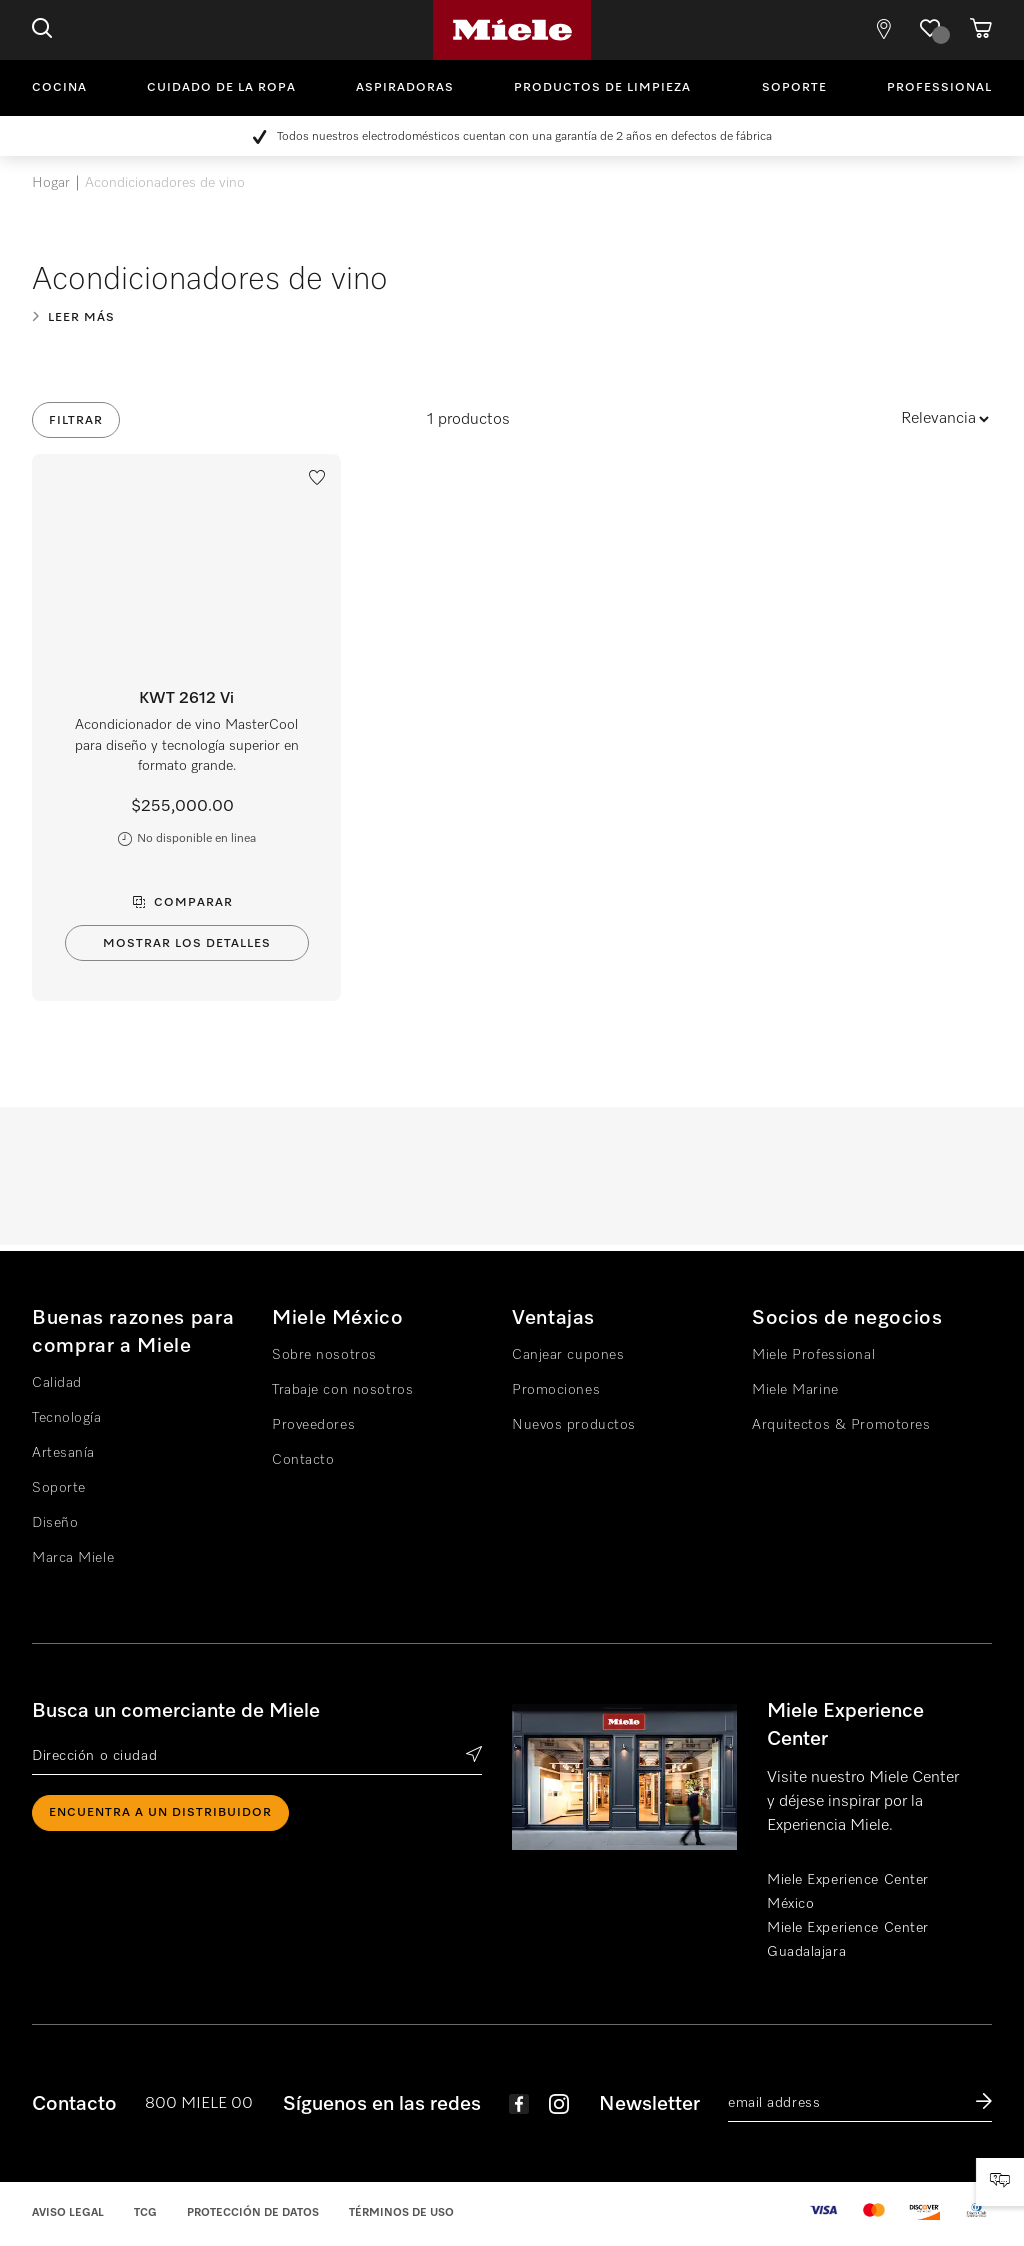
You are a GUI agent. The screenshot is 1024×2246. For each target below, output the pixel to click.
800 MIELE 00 (199, 2104)
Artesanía (63, 1453)
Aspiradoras (405, 88)
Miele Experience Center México (848, 1892)
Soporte (794, 88)
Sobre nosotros (324, 1355)
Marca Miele (73, 1558)
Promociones (556, 1390)
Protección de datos (253, 2212)
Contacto (303, 1460)
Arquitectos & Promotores (841, 1425)
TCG (145, 2212)
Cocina (59, 88)
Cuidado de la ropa (221, 88)
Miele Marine (795, 1390)
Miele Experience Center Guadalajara (848, 1940)
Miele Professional (813, 1355)
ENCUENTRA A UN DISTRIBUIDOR (160, 1813)
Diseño (55, 1523)
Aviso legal (68, 2212)
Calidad (57, 1383)
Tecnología (67, 1418)
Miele (512, 30)
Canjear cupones (568, 1355)
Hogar (51, 183)
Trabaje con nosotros (342, 1390)
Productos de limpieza (602, 88)
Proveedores (313, 1425)
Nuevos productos (574, 1425)
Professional (939, 88)
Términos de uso (401, 2212)
